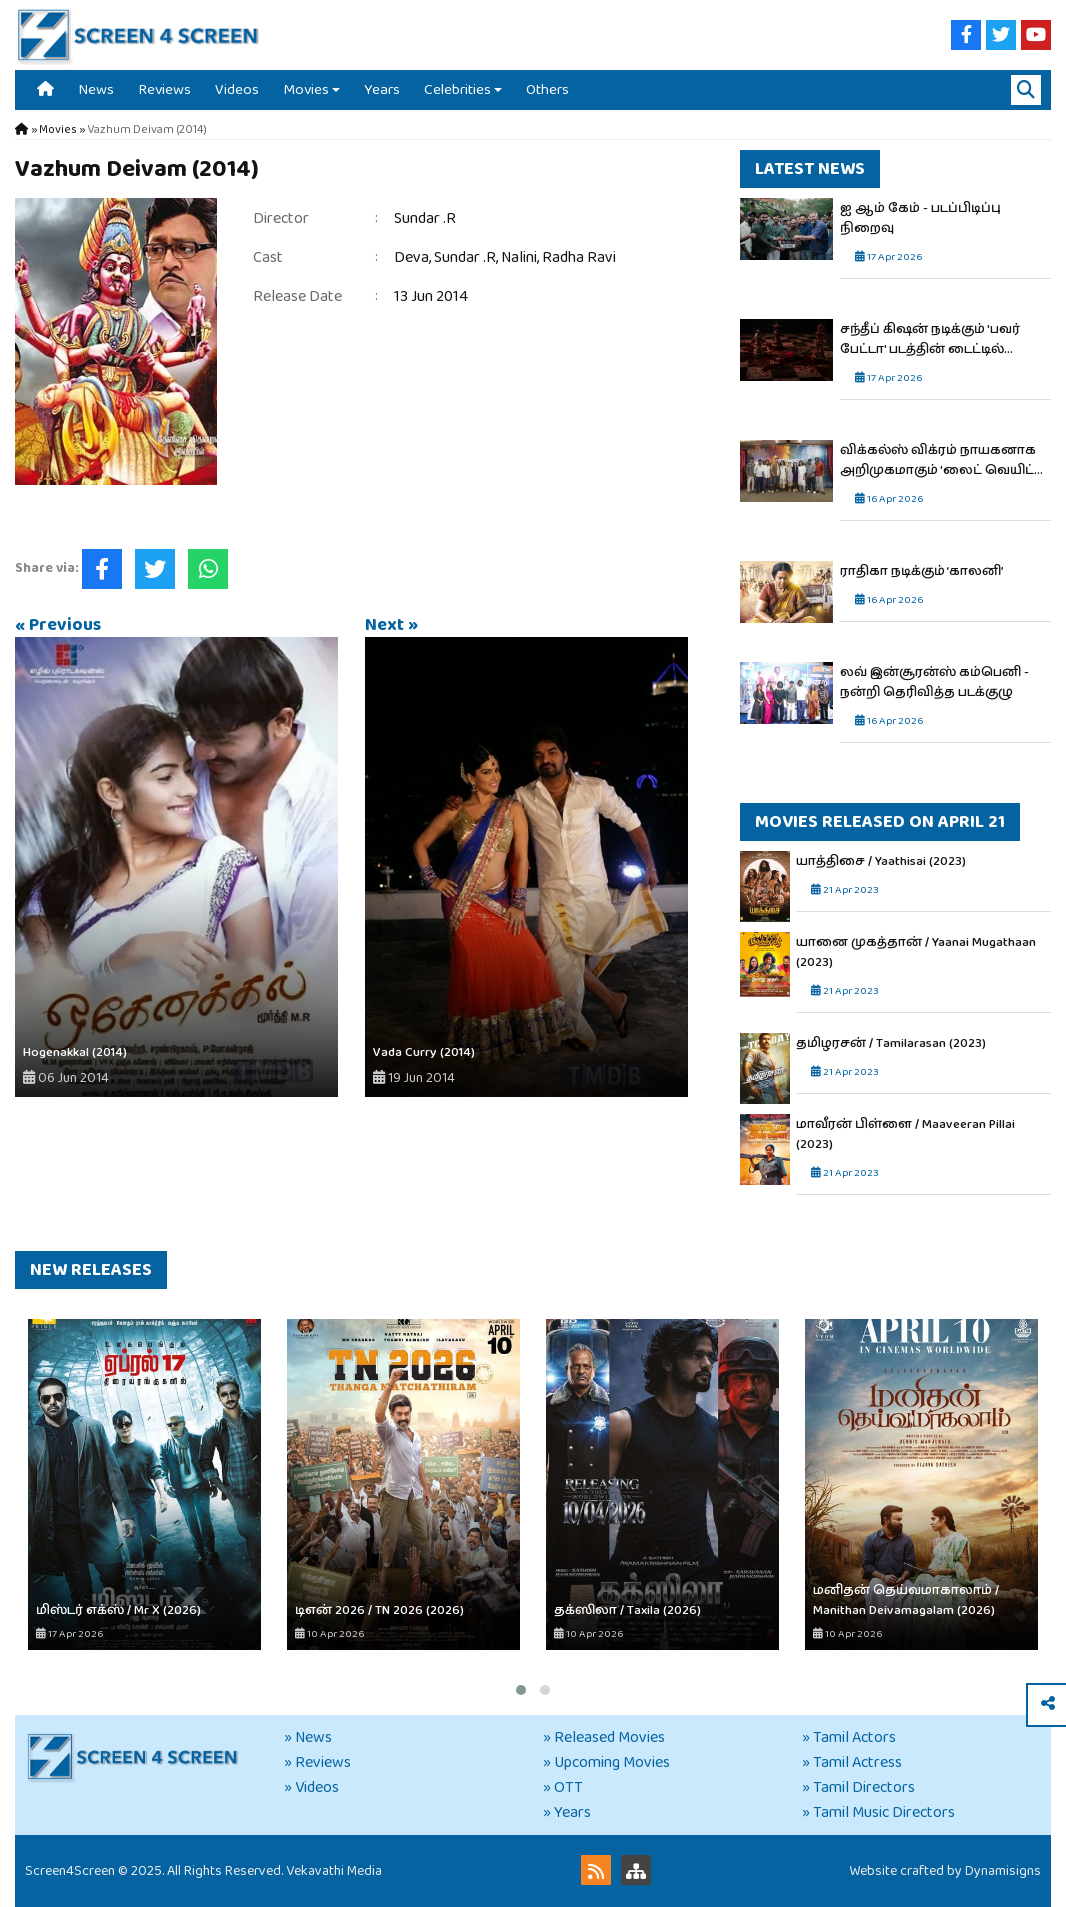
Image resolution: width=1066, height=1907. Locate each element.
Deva (411, 257)
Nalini (519, 257)
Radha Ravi (579, 257)
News (96, 89)
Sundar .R (425, 218)
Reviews (164, 89)
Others (547, 89)
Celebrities (457, 89)
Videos (237, 89)
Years (382, 89)
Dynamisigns (1003, 1871)
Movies (306, 89)
